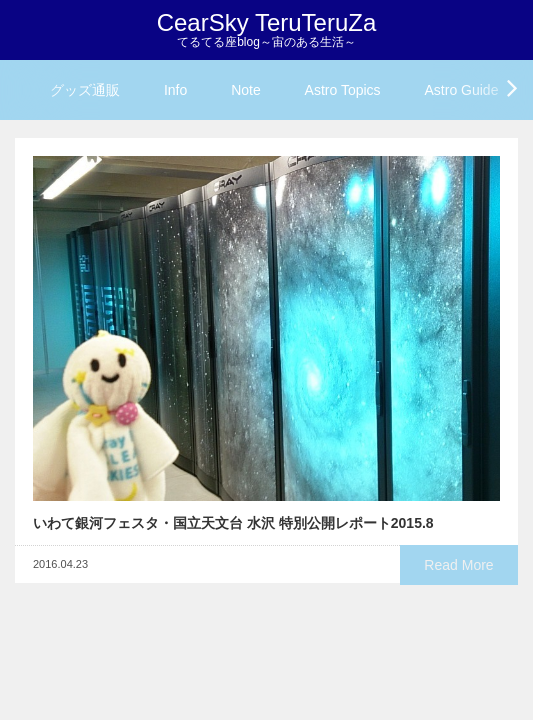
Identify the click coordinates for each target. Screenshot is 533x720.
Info (175, 90)
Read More (458, 565)
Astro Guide (462, 90)
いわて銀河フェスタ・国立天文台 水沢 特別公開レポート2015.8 (233, 523)
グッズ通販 (85, 90)
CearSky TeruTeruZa (267, 22)
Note (246, 90)
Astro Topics (343, 90)
